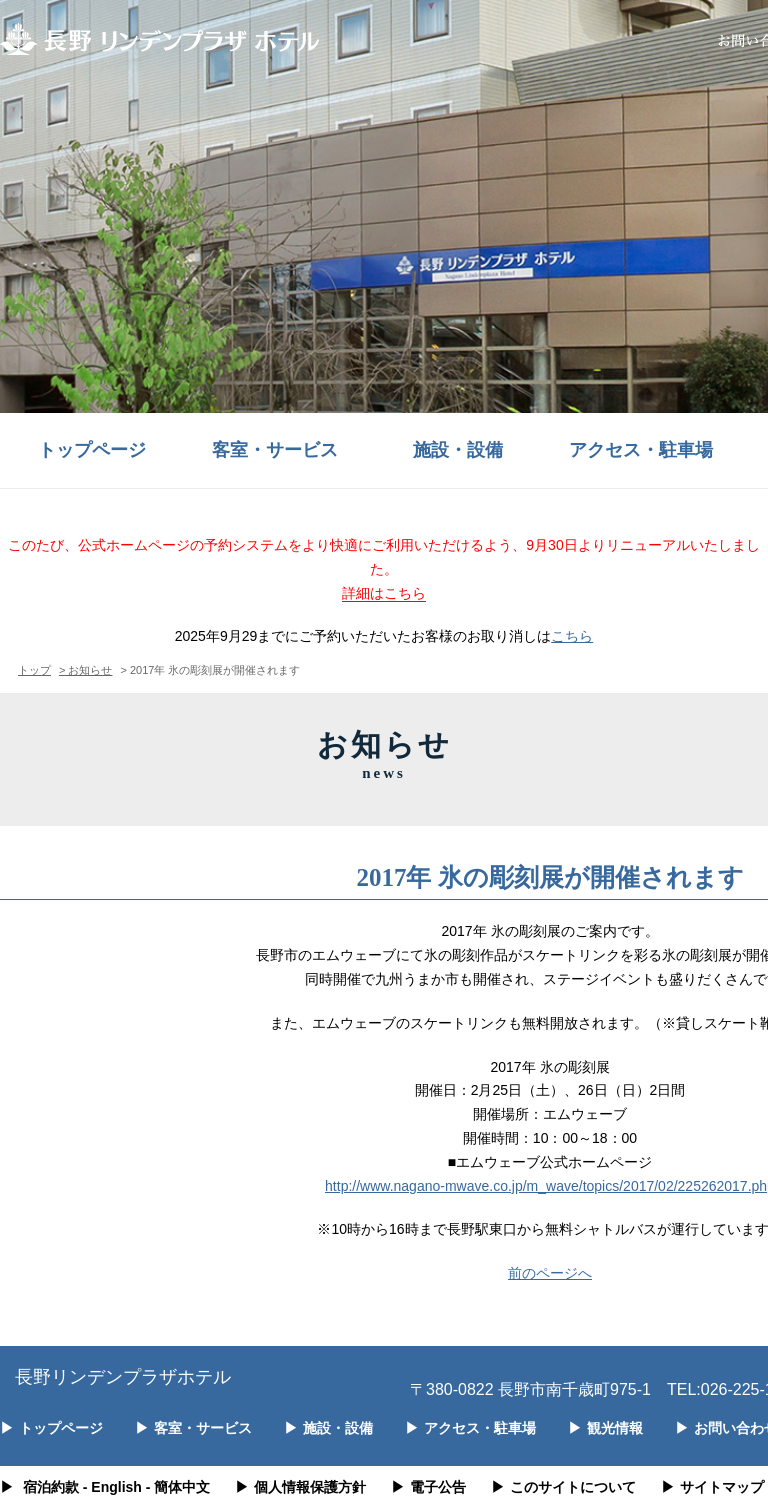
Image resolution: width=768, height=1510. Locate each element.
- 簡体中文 (178, 1487)
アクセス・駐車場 (641, 450)
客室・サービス (275, 450)
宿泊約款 (51, 1487)
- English (112, 1487)
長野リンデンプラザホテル (123, 1377)
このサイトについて (563, 1487)
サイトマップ (712, 1487)
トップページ (92, 450)
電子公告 (428, 1487)
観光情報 (605, 1428)
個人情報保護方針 (300, 1487)
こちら (572, 636)
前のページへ (550, 1273)
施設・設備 (458, 450)
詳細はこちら (384, 593)
